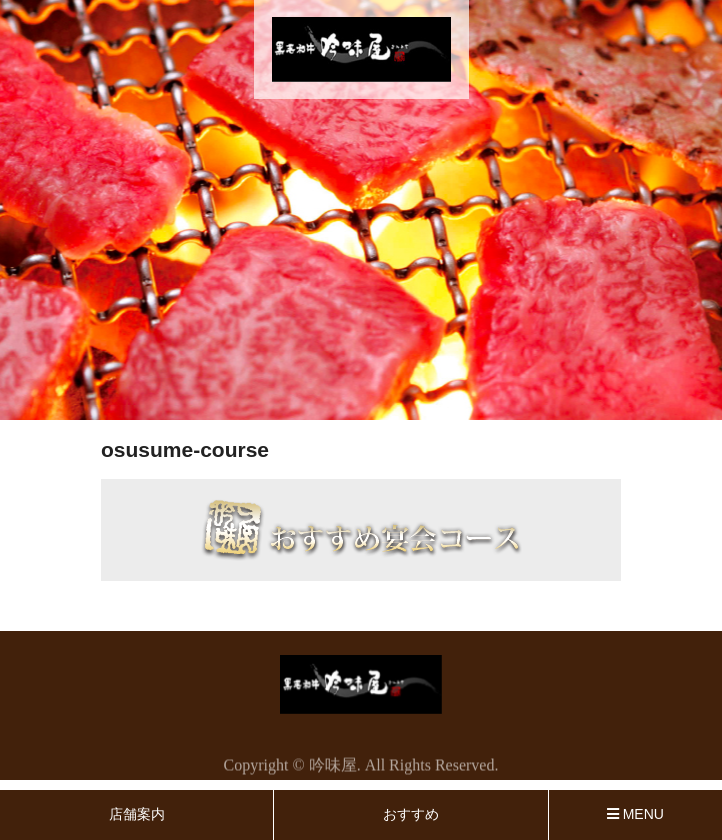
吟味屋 (333, 767)
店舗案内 (137, 814)
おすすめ (411, 814)
